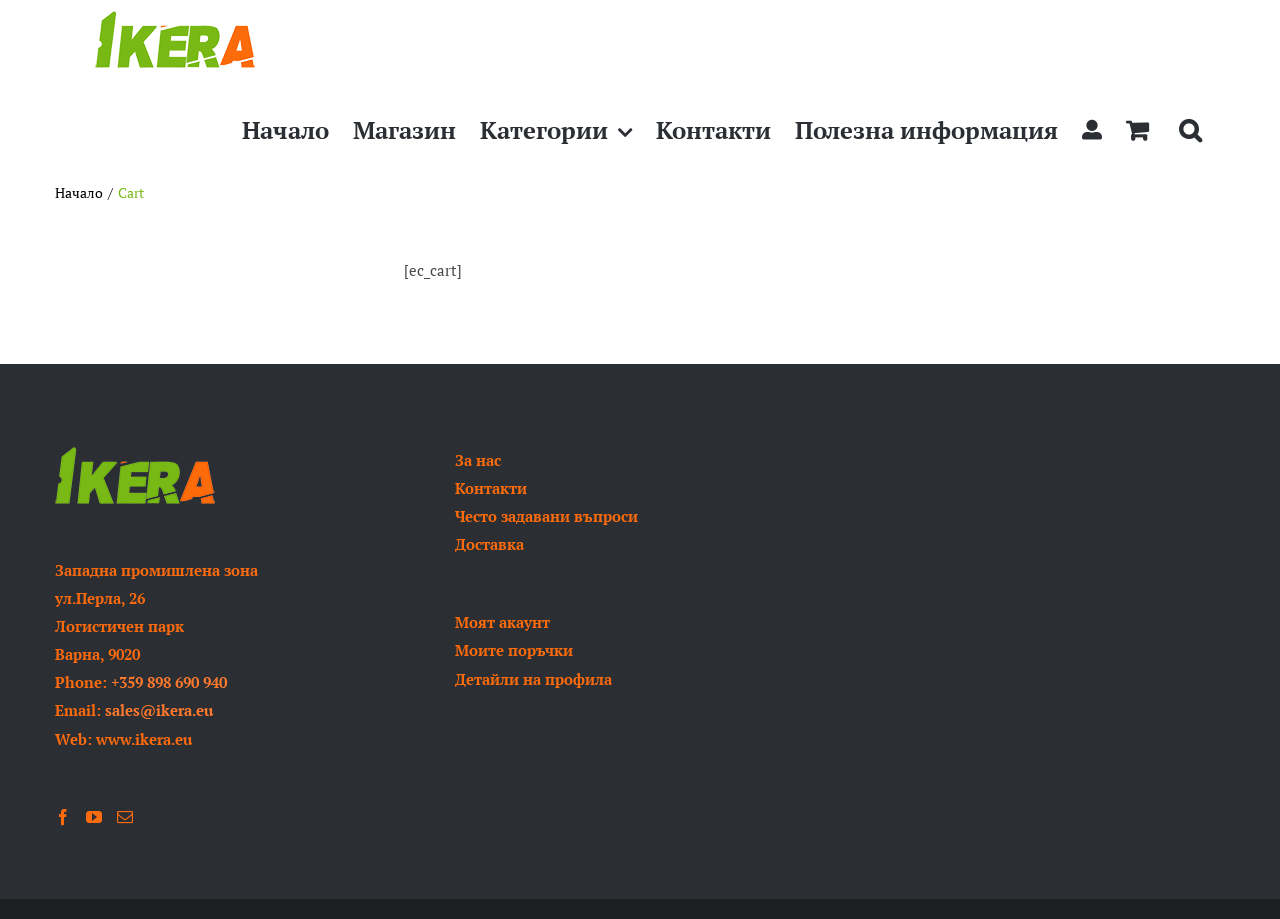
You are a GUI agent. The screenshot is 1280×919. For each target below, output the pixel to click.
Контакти (491, 488)
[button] (1190, 130)
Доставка (489, 544)
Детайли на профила (533, 679)
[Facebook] (63, 817)
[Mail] (125, 817)
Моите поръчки (514, 650)
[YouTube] (94, 817)
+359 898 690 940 (169, 682)
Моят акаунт (502, 622)
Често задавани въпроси (546, 516)
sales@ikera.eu (159, 710)
